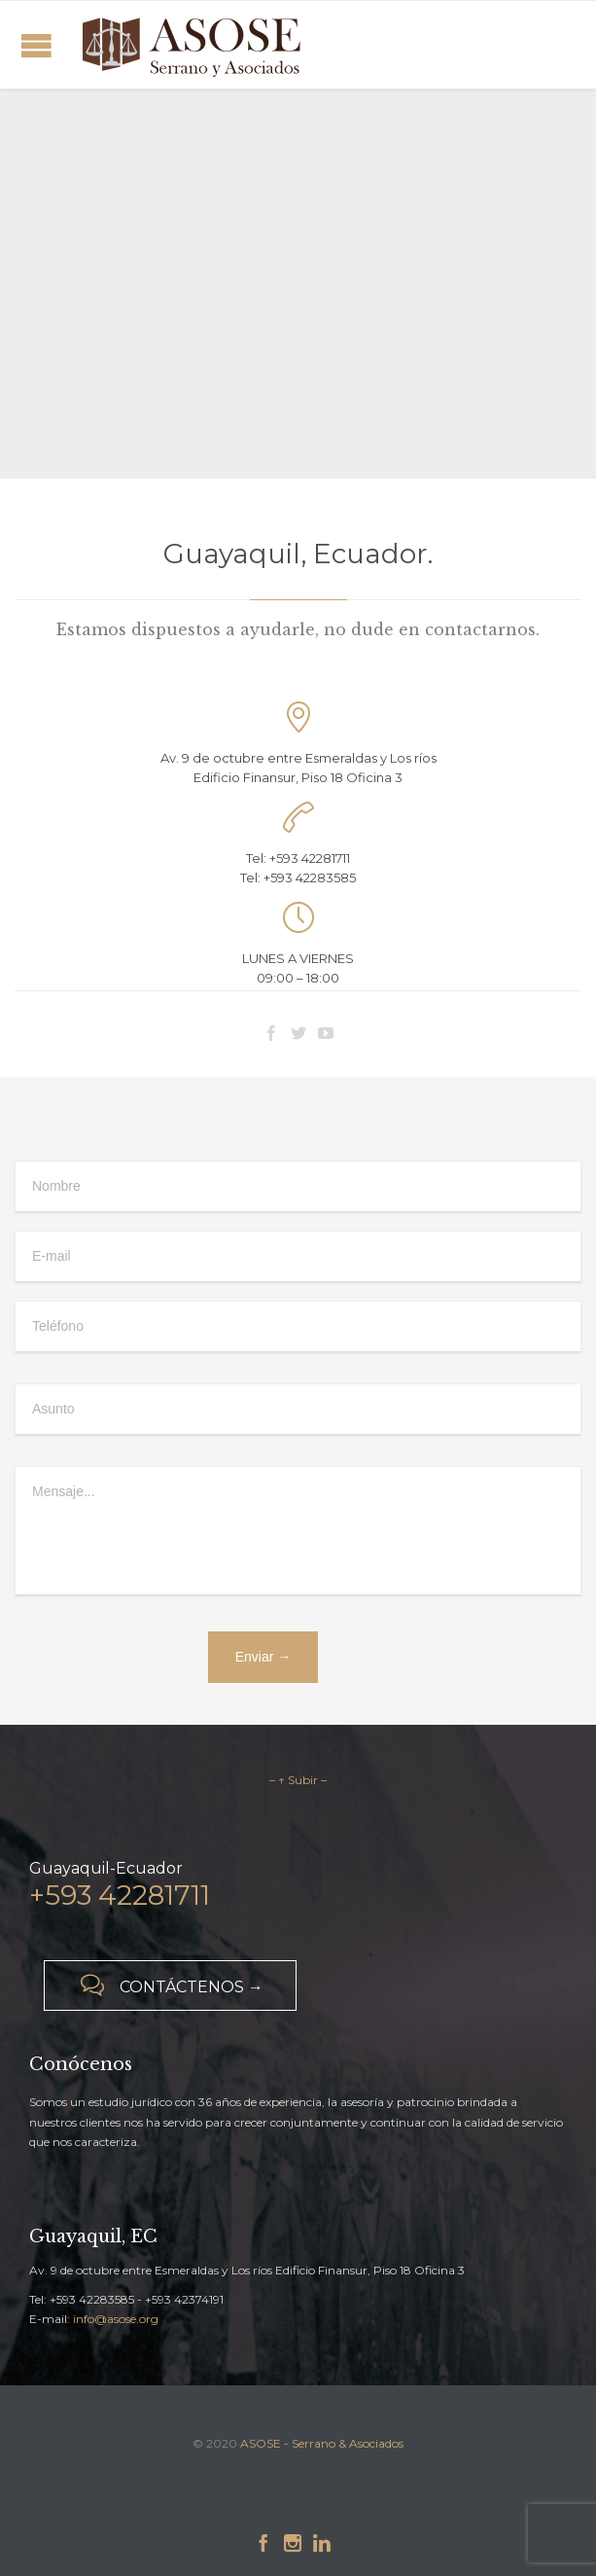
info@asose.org (115, 2318)
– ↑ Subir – (298, 1779)
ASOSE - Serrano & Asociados (321, 2443)
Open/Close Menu (36, 45)
